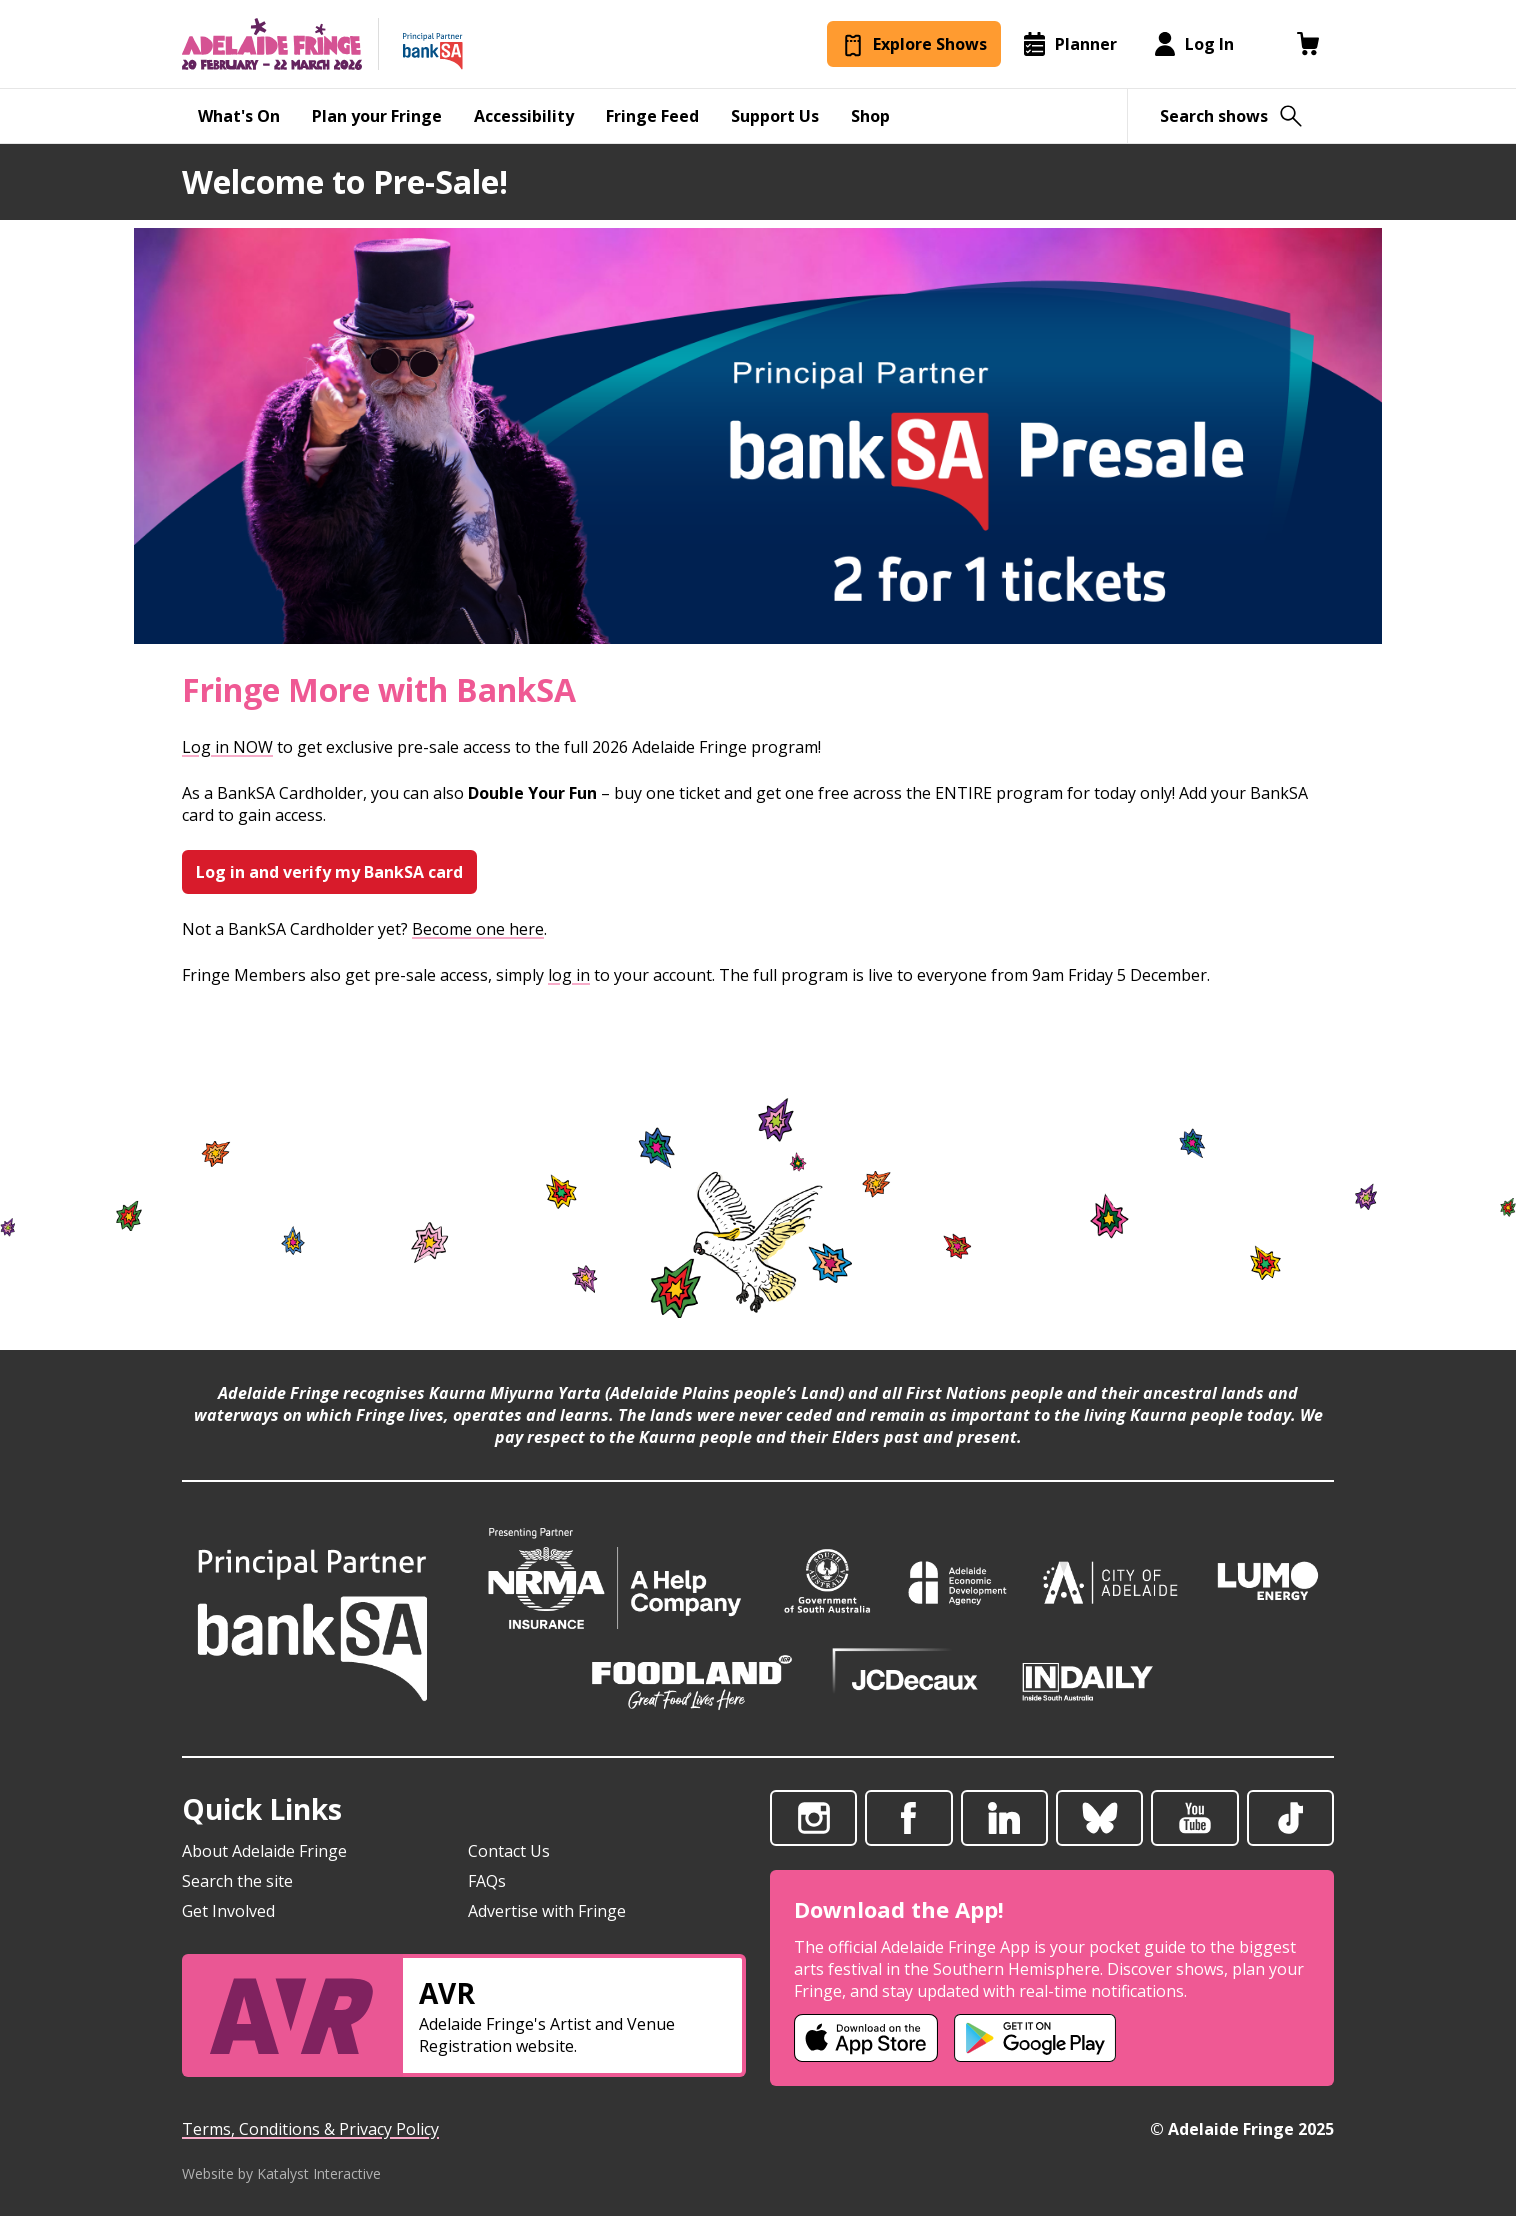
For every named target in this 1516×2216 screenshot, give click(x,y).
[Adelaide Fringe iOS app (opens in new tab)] (866, 2038)
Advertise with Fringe (547, 1911)
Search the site (237, 1881)
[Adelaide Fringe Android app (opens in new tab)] (1035, 2038)
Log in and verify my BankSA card (329, 872)
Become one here (478, 929)
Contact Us (509, 1851)
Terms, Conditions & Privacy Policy (310, 2129)
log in (569, 975)
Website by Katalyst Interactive (281, 2173)
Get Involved (228, 1911)
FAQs (487, 1881)
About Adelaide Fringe (264, 1851)
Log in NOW (227, 747)
